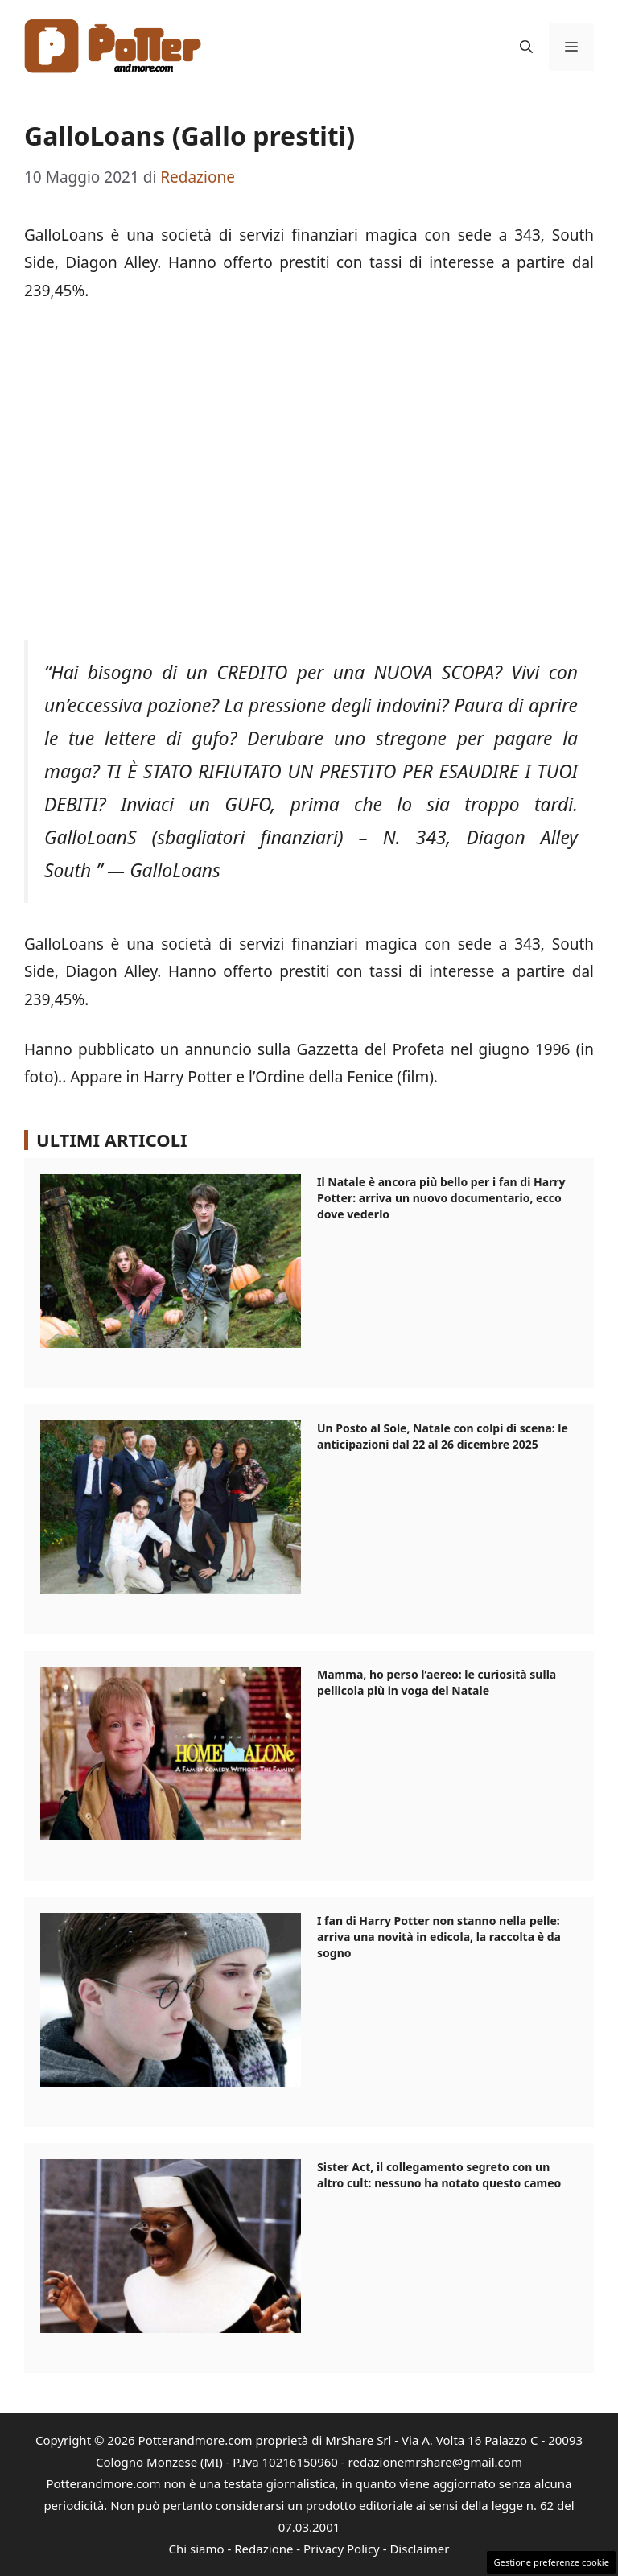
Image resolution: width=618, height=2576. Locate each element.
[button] (526, 47)
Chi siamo (197, 2549)
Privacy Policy (341, 2549)
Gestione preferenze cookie (551, 2562)
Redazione (263, 2549)
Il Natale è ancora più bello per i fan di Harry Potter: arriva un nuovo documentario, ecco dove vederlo (441, 1198)
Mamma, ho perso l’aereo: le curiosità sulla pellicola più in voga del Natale (436, 1682)
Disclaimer (419, 2549)
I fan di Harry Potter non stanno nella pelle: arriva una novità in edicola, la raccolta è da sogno (439, 1936)
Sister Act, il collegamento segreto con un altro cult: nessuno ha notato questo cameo (439, 2175)
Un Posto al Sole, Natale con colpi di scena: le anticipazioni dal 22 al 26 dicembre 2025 (442, 1436)
